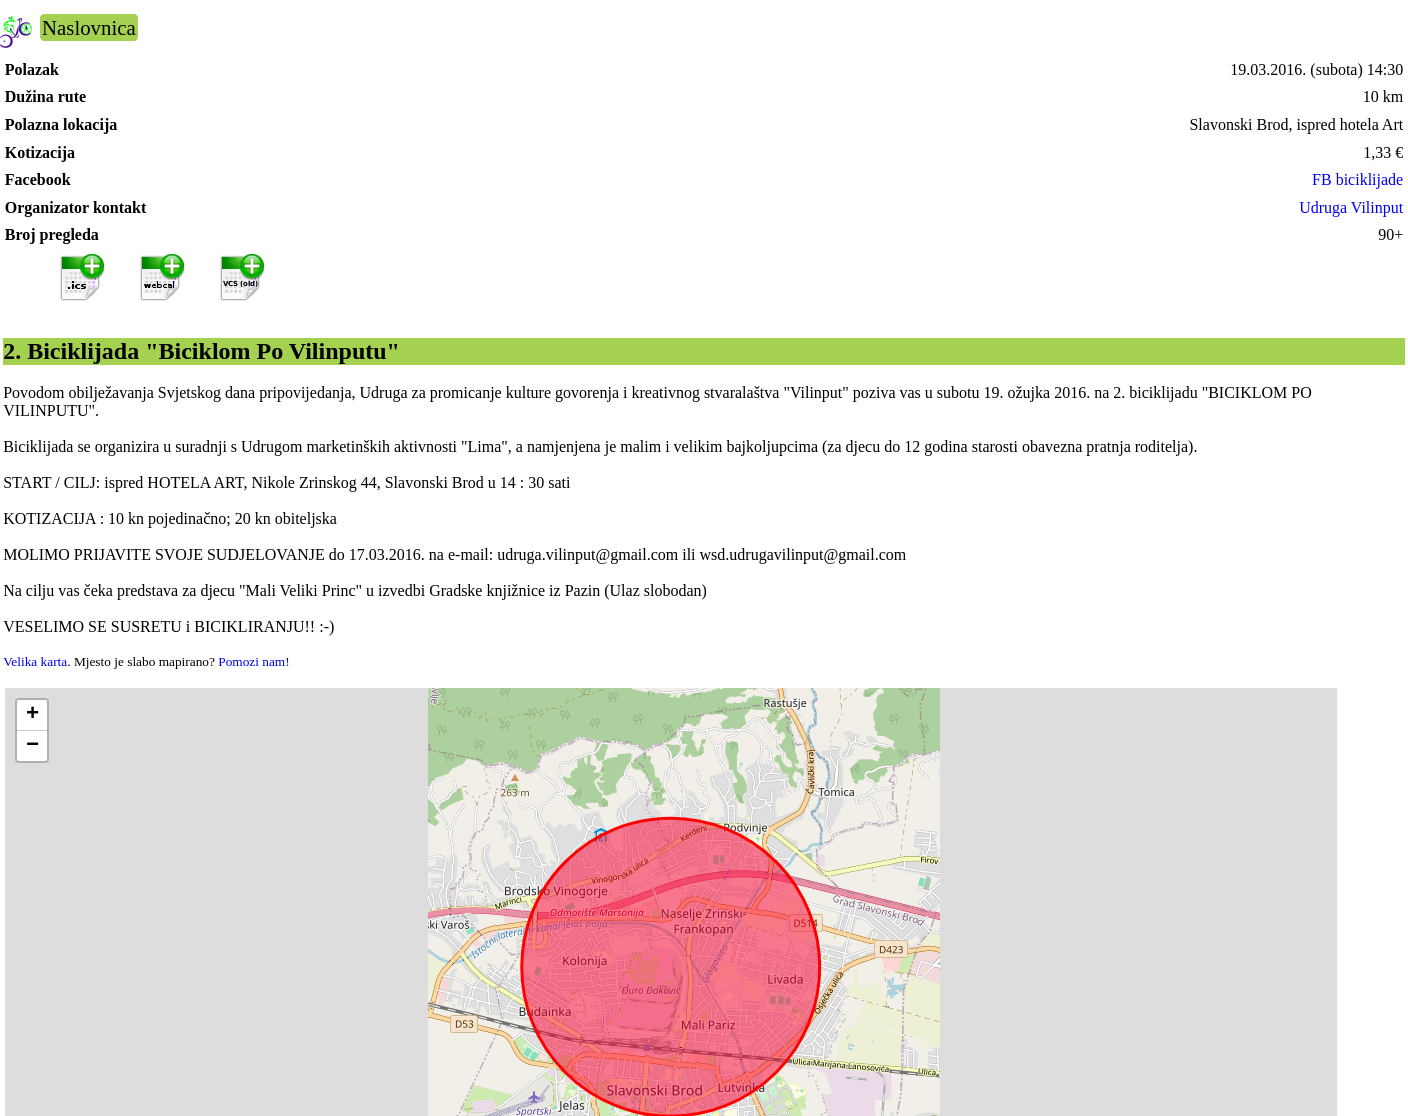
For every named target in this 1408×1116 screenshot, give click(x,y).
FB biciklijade (1357, 179)
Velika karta (35, 661)
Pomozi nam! (253, 661)
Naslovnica (89, 27)
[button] (32, 715)
